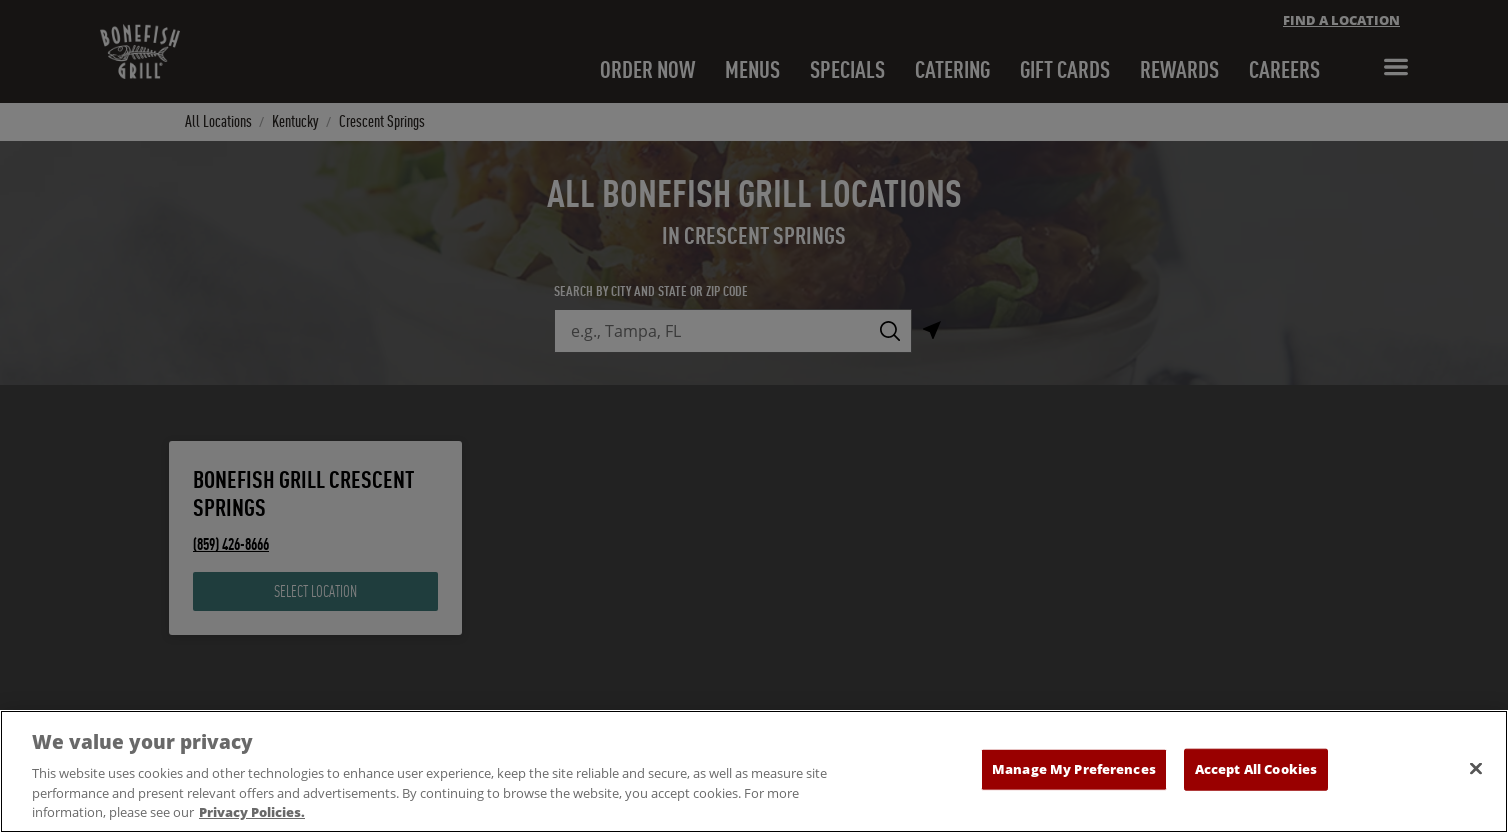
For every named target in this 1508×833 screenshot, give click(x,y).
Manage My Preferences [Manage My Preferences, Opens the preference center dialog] (1074, 769)
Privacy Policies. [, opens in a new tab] (252, 812)
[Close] (1476, 769)
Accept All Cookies (1256, 769)
